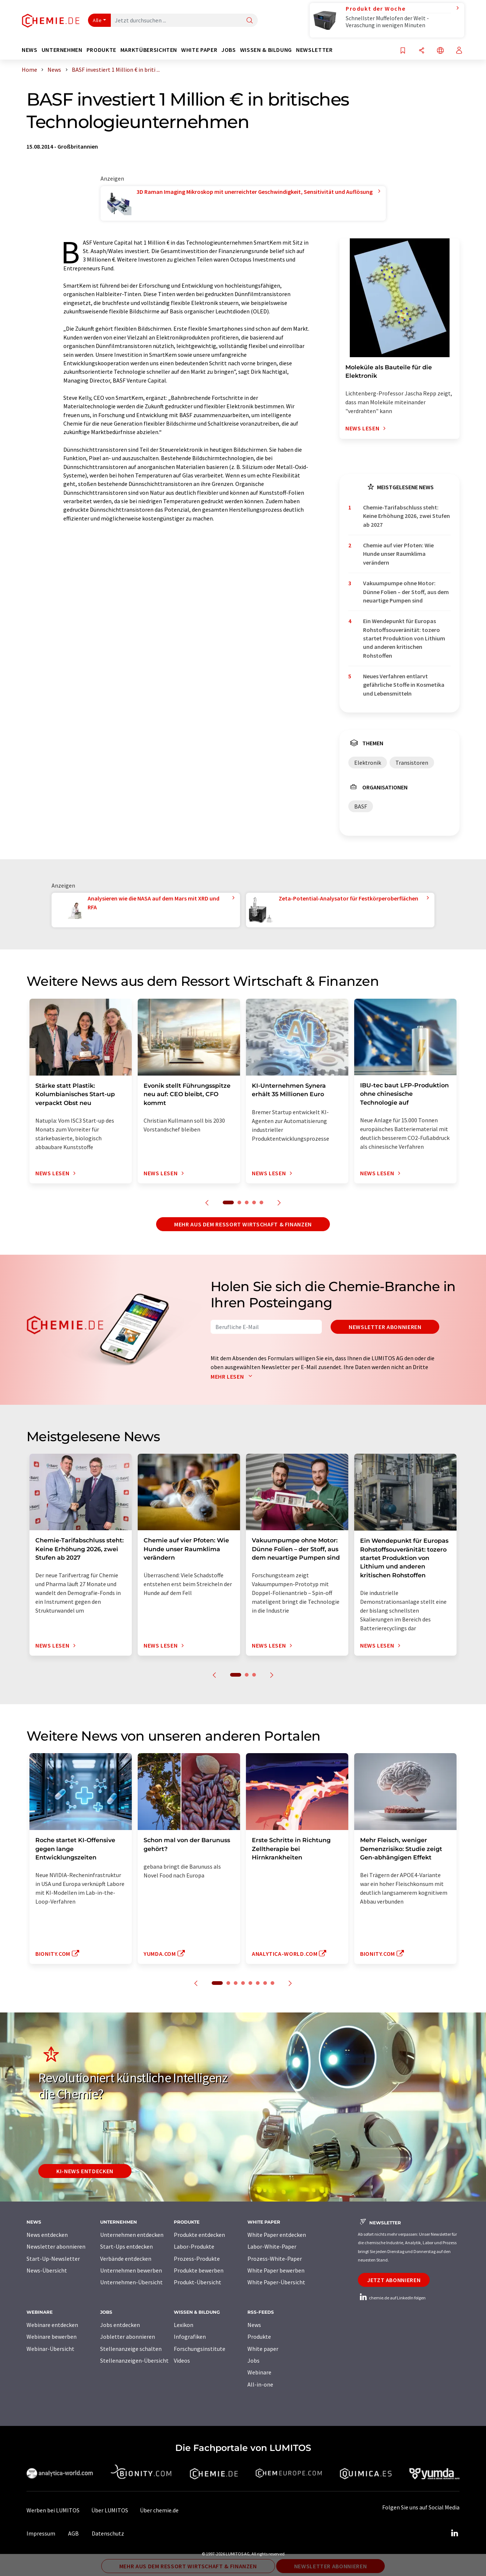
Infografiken (190, 2336)
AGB (73, 2533)
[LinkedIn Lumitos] (454, 2533)
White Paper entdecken (276, 2234)
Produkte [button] (101, 49)
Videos (182, 2360)
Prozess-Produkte (197, 2258)
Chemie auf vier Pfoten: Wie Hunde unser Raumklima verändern (398, 553)
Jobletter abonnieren (127, 2336)
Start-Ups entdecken (126, 2246)
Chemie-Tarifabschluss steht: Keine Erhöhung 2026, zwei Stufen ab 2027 (406, 516)
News (254, 2324)
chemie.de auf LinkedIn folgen (392, 2297)
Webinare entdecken (52, 2324)
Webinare (259, 2372)
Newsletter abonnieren (385, 1326)
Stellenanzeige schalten (131, 2348)
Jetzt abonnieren (393, 2280)
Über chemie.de (159, 2510)
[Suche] (249, 21)
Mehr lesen (233, 1376)
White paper (262, 2348)
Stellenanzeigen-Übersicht (134, 2360)
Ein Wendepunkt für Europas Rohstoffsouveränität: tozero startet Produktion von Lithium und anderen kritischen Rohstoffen (404, 638)
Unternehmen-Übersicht (131, 2282)
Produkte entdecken (199, 2234)
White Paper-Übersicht (276, 2282)
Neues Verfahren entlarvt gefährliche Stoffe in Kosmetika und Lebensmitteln (403, 684)
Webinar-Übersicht (50, 2348)
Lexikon (183, 2324)
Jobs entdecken (120, 2324)
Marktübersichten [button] (148, 49)
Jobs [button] (228, 49)
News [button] (30, 49)
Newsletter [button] (314, 49)
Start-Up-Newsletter (53, 2258)
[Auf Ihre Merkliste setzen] (403, 51)
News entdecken (47, 2234)
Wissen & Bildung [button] (266, 49)
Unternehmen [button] (62, 49)
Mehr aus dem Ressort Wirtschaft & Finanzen (243, 1224)
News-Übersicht (47, 2270)
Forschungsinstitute (199, 2348)
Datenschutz (108, 2533)
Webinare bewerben (52, 2336)
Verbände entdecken (125, 2258)
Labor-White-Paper (271, 2246)
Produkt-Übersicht (197, 2282)
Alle (97, 20)
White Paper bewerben (275, 2270)
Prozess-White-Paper (274, 2258)
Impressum (41, 2533)
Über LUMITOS (109, 2510)
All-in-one (260, 2384)
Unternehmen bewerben (131, 2270)
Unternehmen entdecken (131, 2234)
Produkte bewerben (198, 2270)
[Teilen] (421, 51)
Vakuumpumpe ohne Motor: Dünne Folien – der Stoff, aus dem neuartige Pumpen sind (406, 591)
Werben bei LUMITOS (53, 2510)
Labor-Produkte (194, 2246)
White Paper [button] (199, 49)
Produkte (259, 2336)
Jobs (253, 2360)
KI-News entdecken (84, 2171)
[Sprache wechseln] (440, 51)
